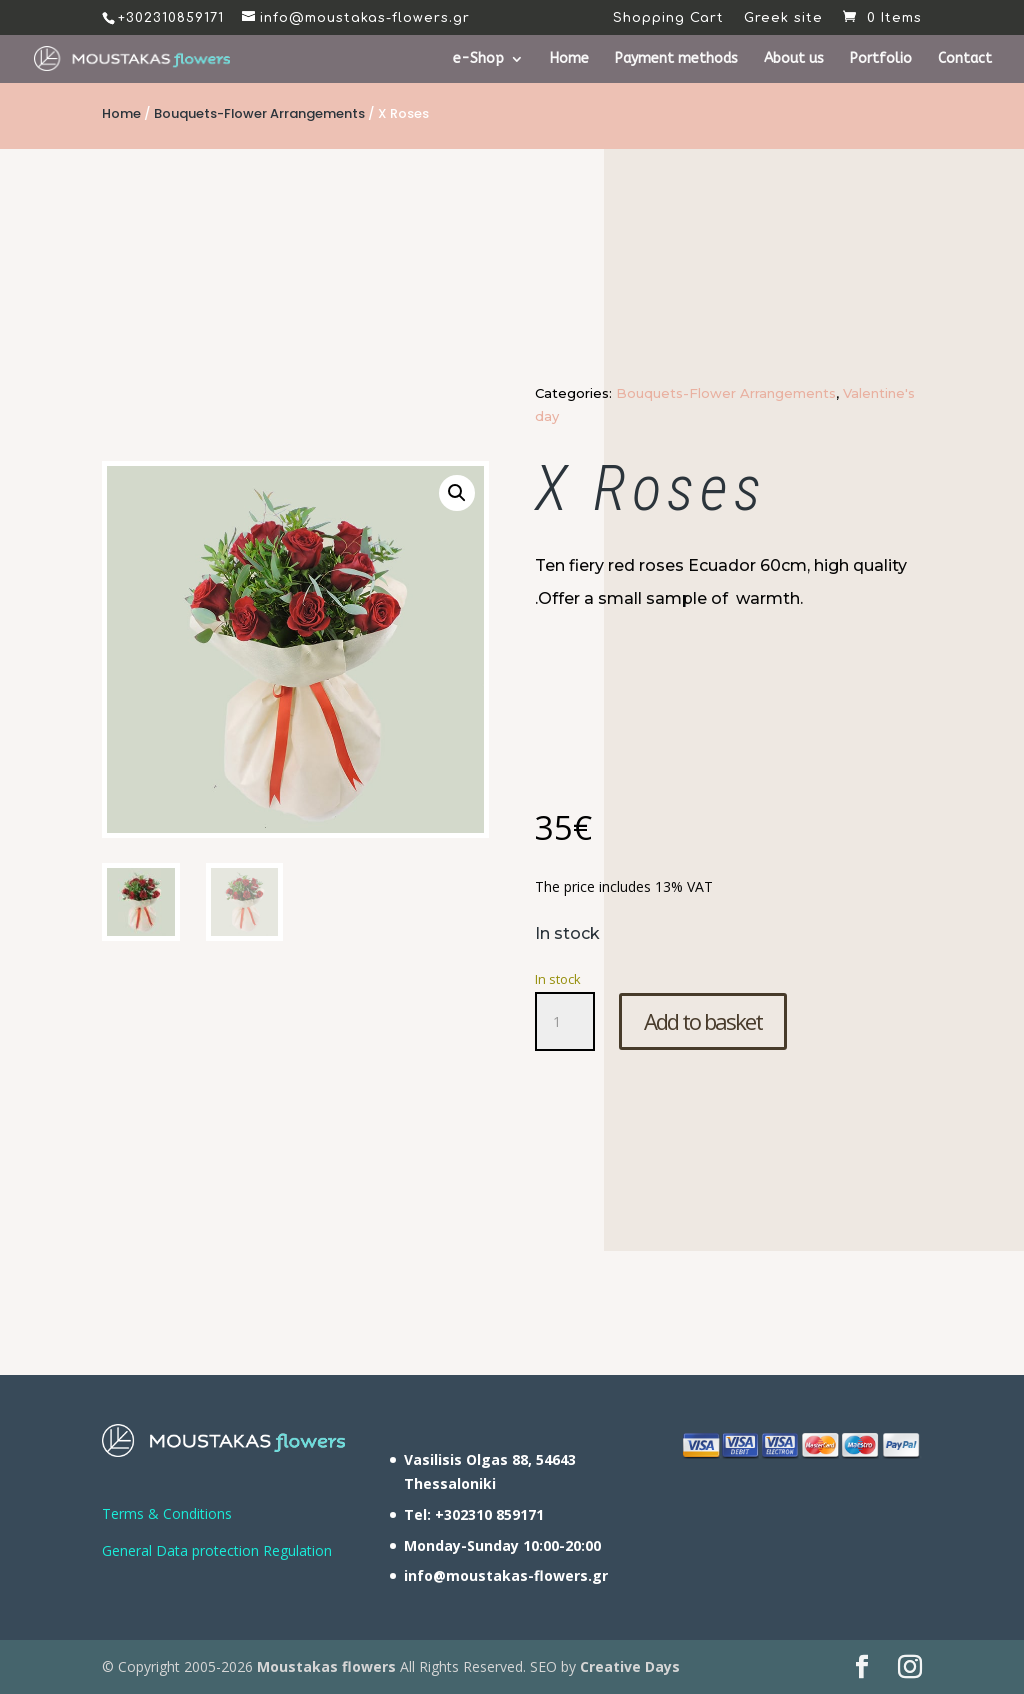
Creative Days (630, 1666)
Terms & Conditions (167, 1513)
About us (794, 59)
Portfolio (881, 59)
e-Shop (478, 59)
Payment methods (676, 59)
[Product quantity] (565, 1022)
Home (569, 59)
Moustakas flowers (324, 1666)
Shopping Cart (668, 18)
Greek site (783, 18)
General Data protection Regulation (217, 1550)
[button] (457, 493)
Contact (965, 59)
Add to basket (703, 1021)
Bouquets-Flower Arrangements (259, 113)
